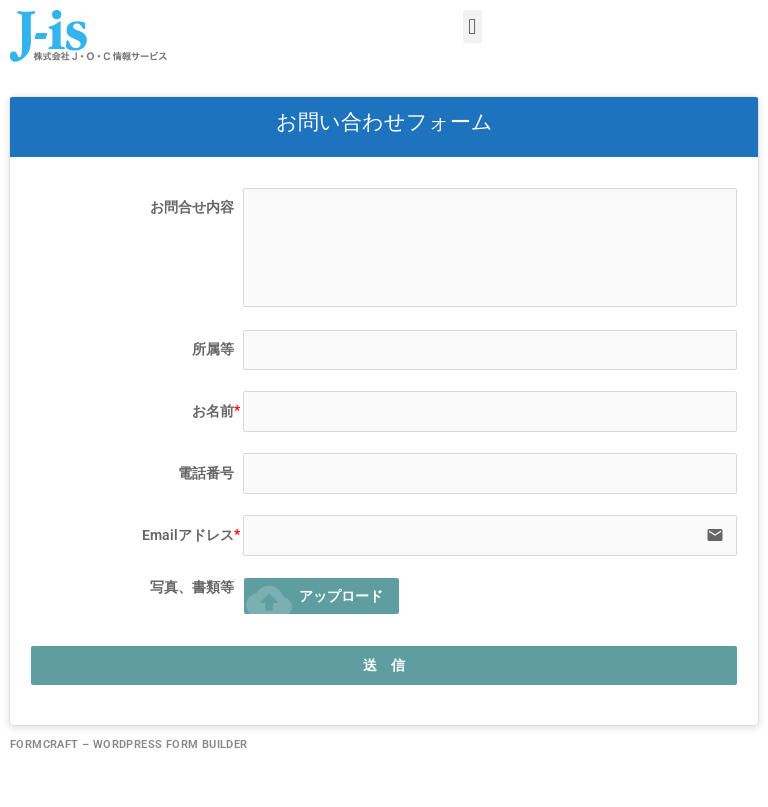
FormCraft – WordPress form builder (129, 744)
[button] (472, 26)
